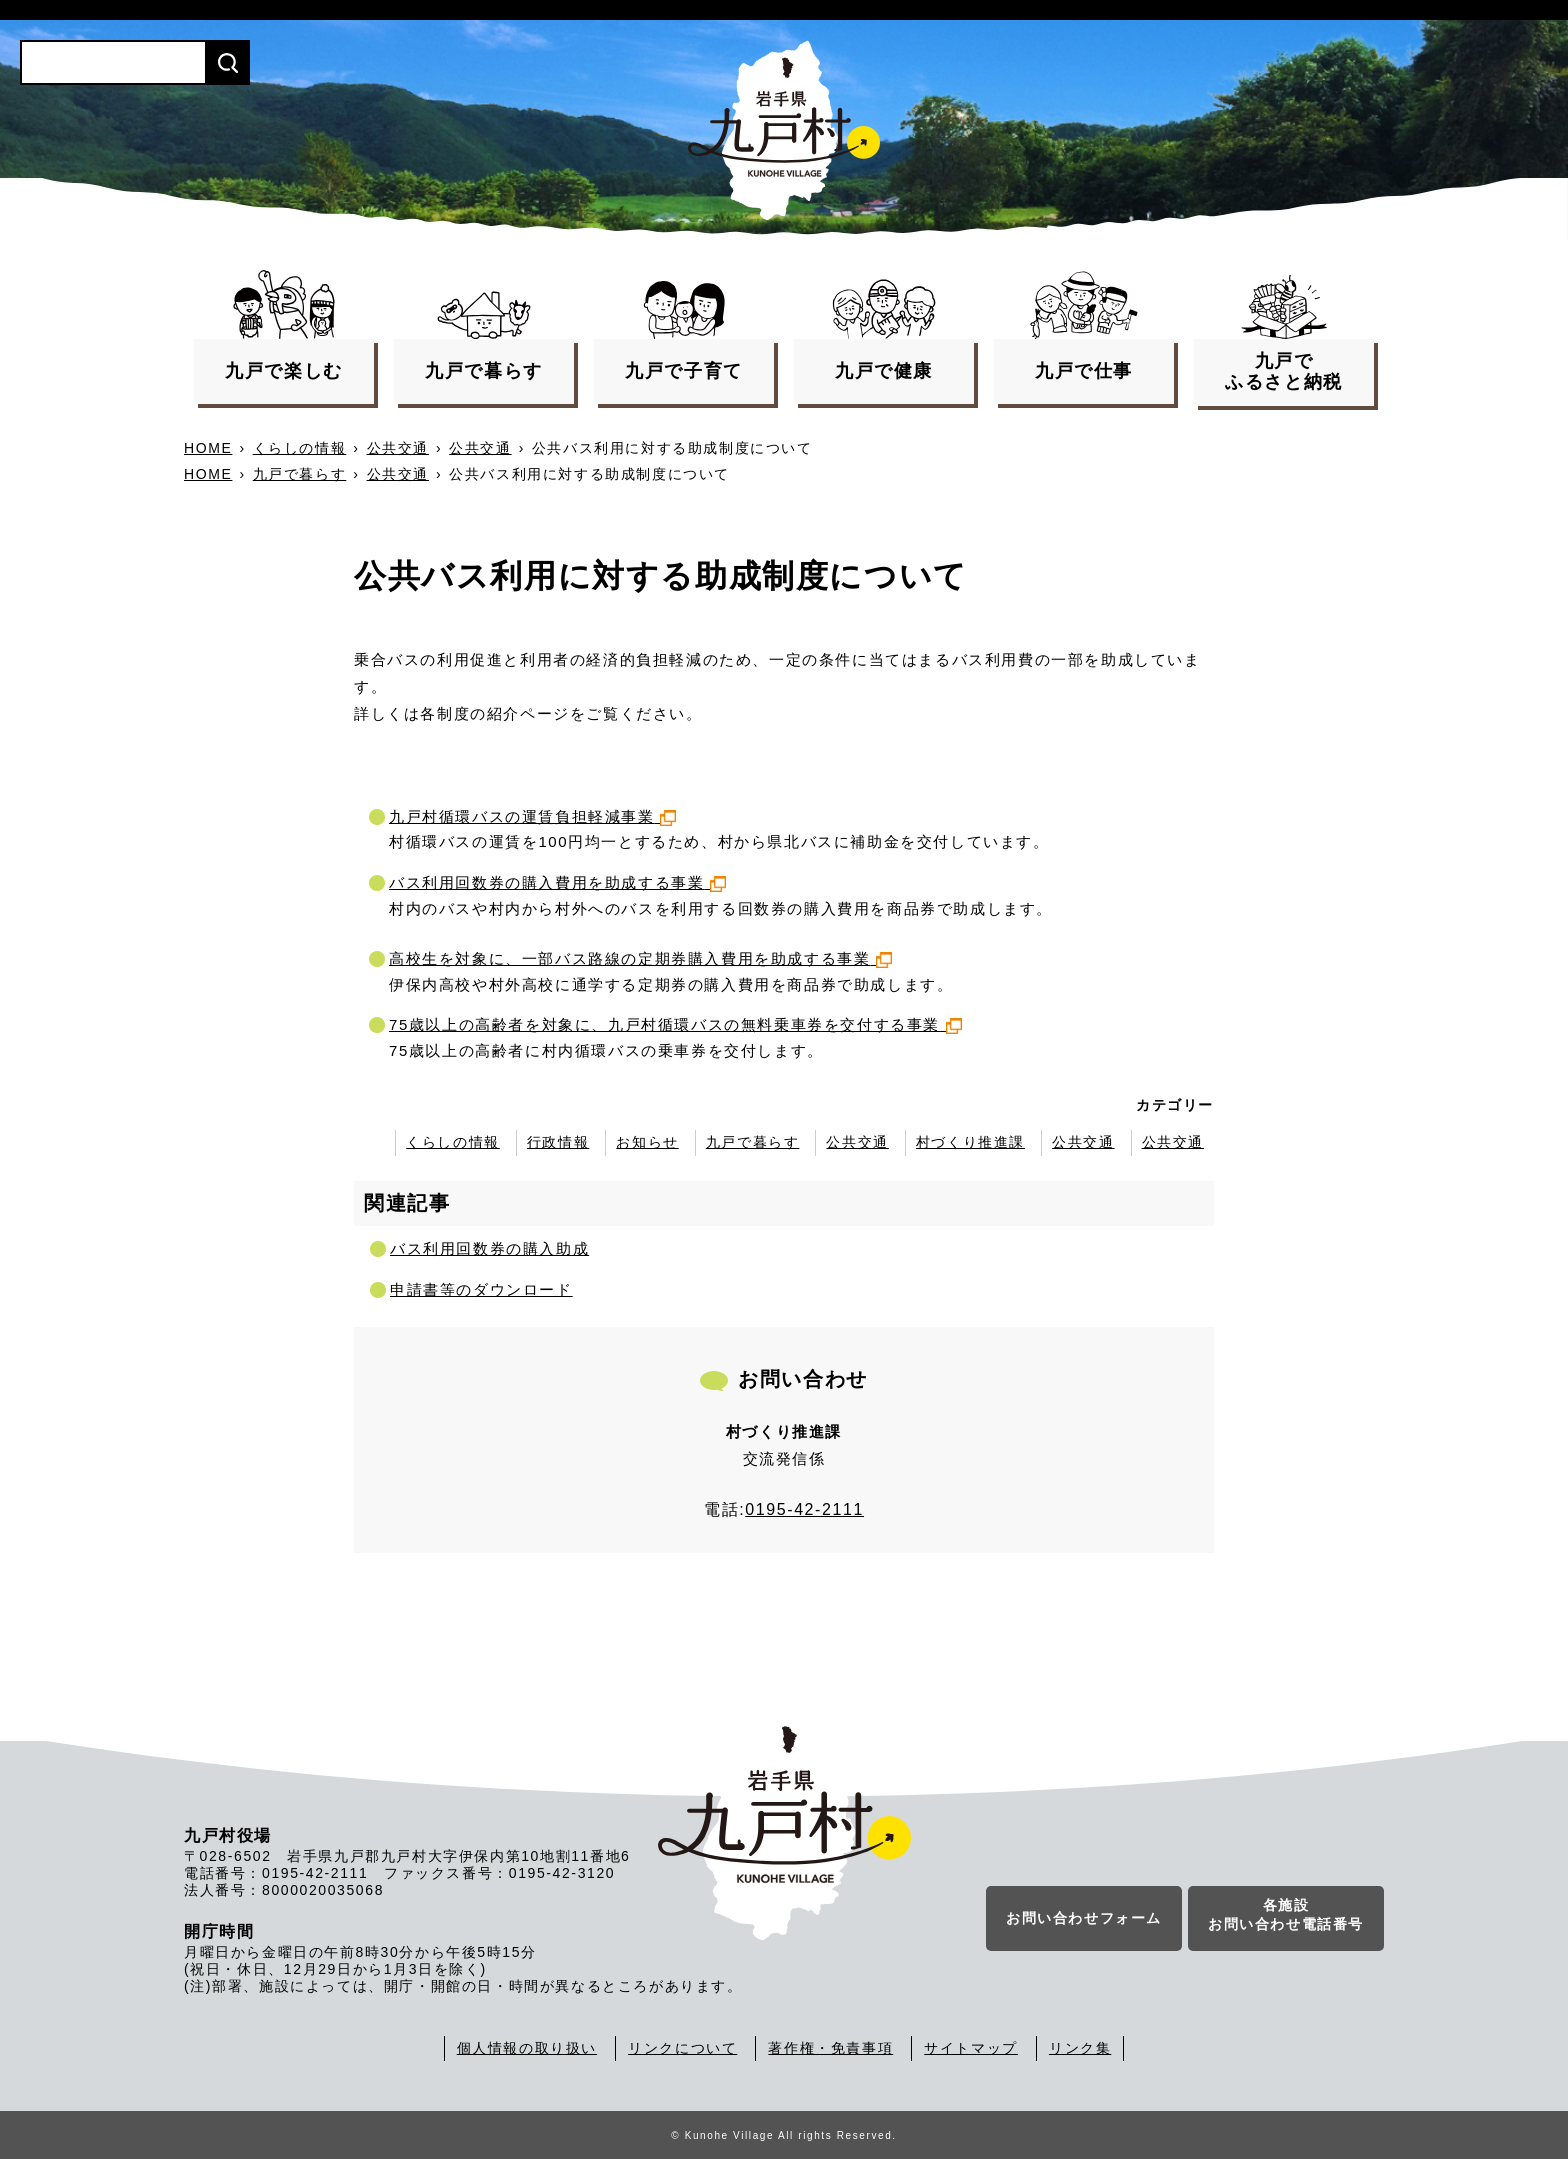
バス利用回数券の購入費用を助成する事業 (557, 882)
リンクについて (682, 2048)
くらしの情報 (300, 448)
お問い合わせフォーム (1084, 1918)
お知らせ (647, 1142)
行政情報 (558, 1142)
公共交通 (398, 448)
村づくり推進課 (970, 1142)
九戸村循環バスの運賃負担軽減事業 (532, 816)
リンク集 (1080, 2048)
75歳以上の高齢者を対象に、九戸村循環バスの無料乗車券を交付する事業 (675, 1024)
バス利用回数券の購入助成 (489, 1248)
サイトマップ (971, 2048)
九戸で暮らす (300, 474)
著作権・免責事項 (830, 2048)
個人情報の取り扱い (527, 2048)
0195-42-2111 (804, 1509)
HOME (208, 448)
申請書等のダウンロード (481, 1289)
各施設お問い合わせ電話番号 (1286, 1915)
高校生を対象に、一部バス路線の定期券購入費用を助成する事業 (640, 958)
